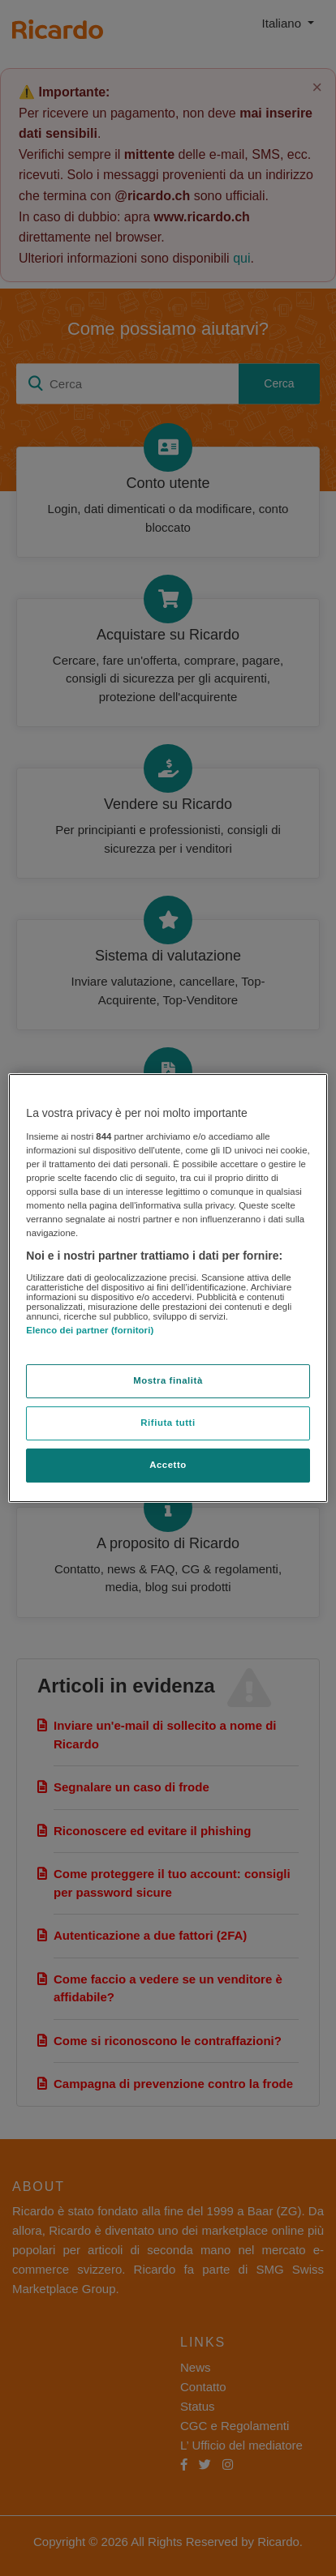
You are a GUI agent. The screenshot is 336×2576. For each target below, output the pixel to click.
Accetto (168, 1465)
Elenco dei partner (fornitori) (89, 1330)
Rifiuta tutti (167, 1422)
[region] (167, 1288)
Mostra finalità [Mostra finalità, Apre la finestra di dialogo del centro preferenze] (168, 1380)
